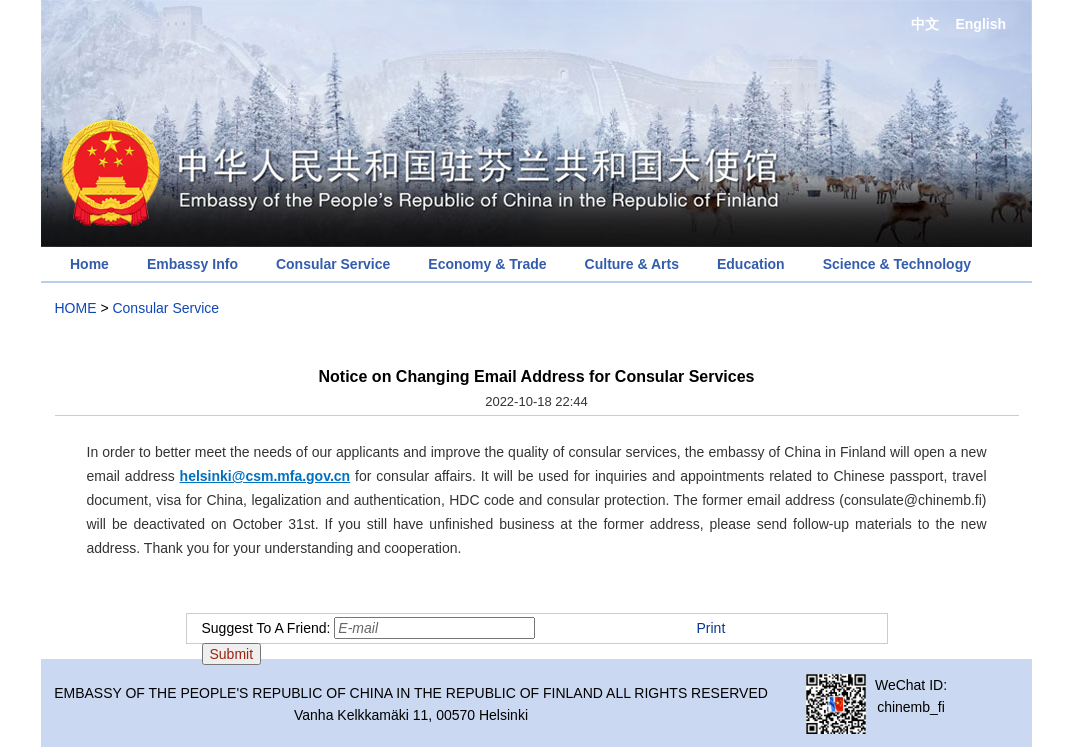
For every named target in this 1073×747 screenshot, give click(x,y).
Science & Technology (897, 264)
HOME (76, 308)
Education (751, 264)
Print (711, 628)
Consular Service (333, 264)
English (980, 24)
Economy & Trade (487, 264)
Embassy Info (192, 264)
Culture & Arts (632, 264)
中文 (925, 24)
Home (89, 264)
